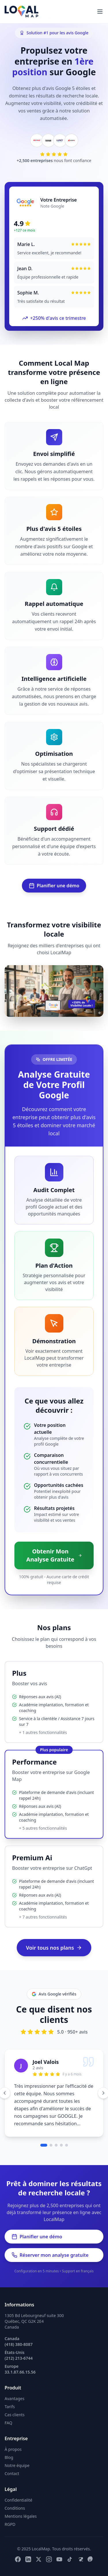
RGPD (10, 2524)
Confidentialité (18, 2500)
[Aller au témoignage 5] (66, 2145)
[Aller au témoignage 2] (51, 2145)
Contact (12, 2473)
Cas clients (14, 2414)
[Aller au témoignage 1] (43, 2145)
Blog (9, 2457)
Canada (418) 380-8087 (19, 2341)
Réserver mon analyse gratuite (50, 2255)
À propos (13, 2449)
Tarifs (10, 2406)
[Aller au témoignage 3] (56, 2145)
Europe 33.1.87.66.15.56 (20, 2369)
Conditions (15, 2508)
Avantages (14, 2398)
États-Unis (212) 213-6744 (19, 2355)
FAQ (8, 2422)
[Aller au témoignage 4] (61, 2145)
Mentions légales (21, 2516)
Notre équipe (17, 2465)
